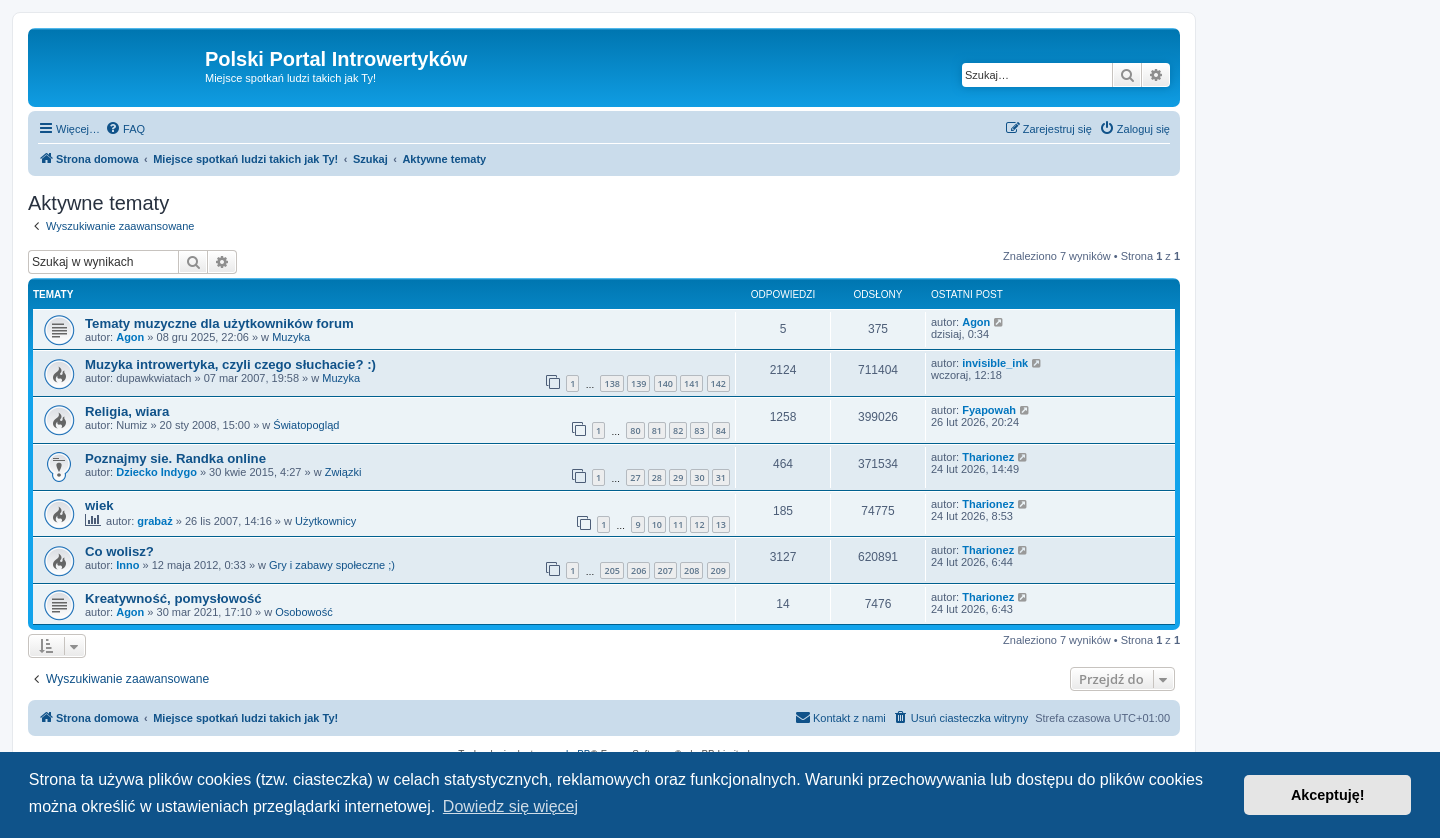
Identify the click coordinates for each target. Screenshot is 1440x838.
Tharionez (988, 457)
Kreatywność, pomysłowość (173, 598)
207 (665, 570)
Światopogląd (306, 425)
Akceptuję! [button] (1328, 795)
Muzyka (291, 337)
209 (718, 570)
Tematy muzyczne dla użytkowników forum (219, 323)
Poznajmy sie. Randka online (175, 458)
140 (665, 383)
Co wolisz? (119, 551)
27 (635, 477)
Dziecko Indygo (156, 472)
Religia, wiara (127, 411)
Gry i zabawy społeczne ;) (332, 565)
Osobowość (303, 612)
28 (657, 477)
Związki (343, 472)
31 (721, 477)
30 (699, 477)
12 (699, 524)
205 (611, 570)
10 (657, 524)
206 (638, 570)
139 (638, 383)
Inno (127, 565)
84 (721, 430)
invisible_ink (995, 363)
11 (678, 524)
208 (691, 570)
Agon (130, 337)
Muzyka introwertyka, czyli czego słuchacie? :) (230, 364)
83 (699, 430)
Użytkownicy (325, 521)
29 (678, 477)
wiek (99, 505)
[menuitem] (125, 129)
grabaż (154, 521)
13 (721, 524)
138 (611, 383)
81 (657, 430)
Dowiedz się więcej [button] (510, 806)
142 (718, 383)
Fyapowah (989, 410)
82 (678, 430)
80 (635, 430)
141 (691, 383)
